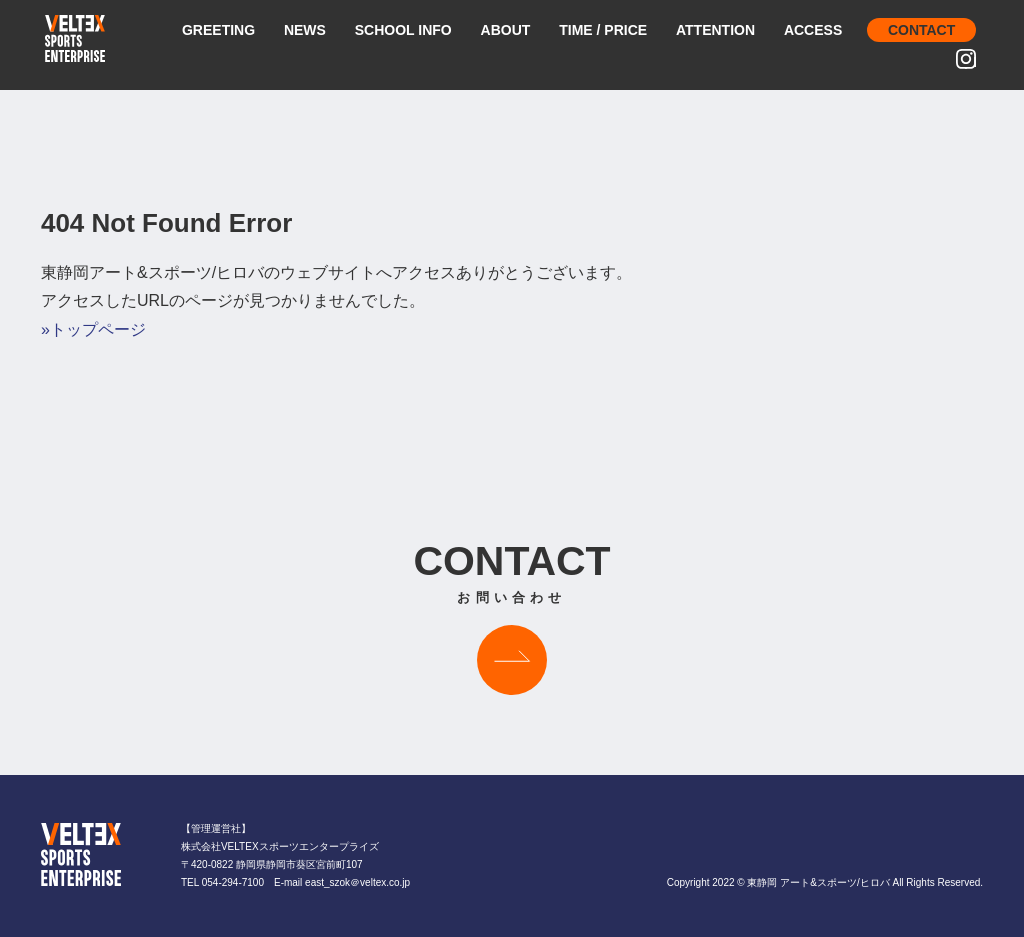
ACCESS (813, 30)
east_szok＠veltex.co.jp (357, 882)
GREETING (218, 30)
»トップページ (93, 329)
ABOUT (506, 30)
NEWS (305, 30)
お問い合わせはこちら (512, 660)
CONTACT (921, 30)
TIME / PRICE (603, 30)
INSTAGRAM (974, 61)
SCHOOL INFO (403, 30)
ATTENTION (715, 30)
